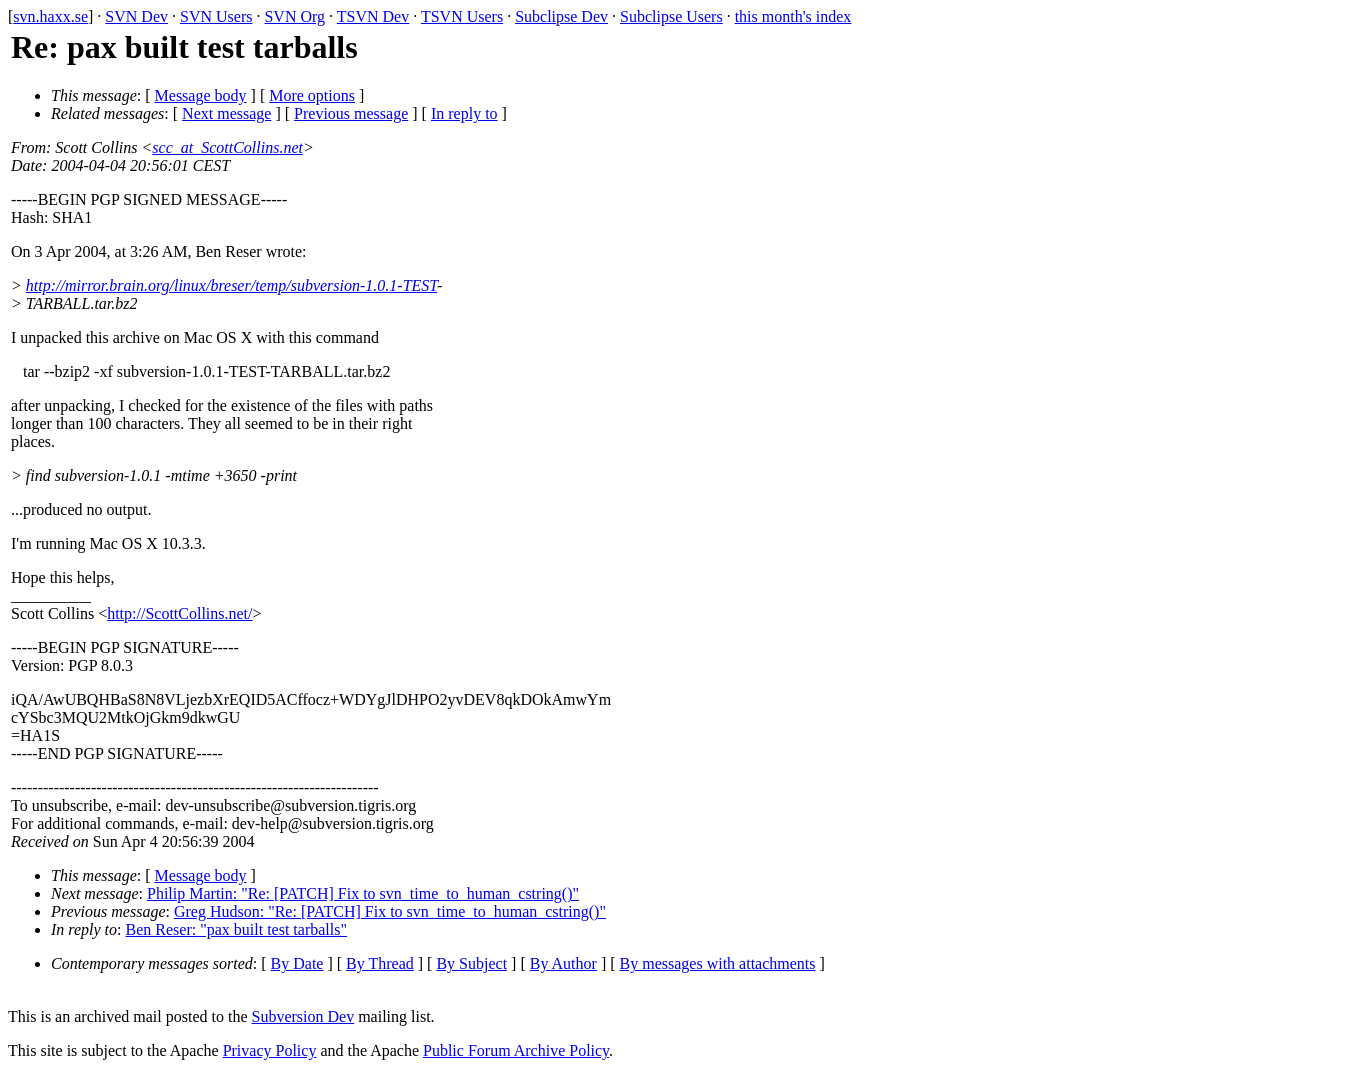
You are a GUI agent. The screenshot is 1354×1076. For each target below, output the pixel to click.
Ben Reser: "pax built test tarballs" (236, 929)
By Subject (471, 963)
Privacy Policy (270, 1050)
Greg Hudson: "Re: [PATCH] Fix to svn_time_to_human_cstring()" (390, 911)
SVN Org (294, 16)
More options (312, 95)
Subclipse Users (671, 16)
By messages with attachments (718, 963)
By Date (297, 963)
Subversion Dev (303, 1016)
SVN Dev (136, 16)
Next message (226, 113)
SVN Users (216, 16)
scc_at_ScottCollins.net (227, 147)
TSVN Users (462, 16)
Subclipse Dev (561, 16)
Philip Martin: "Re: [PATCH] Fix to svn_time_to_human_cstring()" (363, 893)
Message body (201, 95)
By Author (563, 963)
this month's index (793, 16)
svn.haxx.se (50, 16)
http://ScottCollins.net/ (179, 613)
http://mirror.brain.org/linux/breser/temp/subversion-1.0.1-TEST (231, 285)
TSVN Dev (373, 16)
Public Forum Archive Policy (516, 1050)
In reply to (464, 113)
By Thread (380, 963)
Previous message (351, 113)
